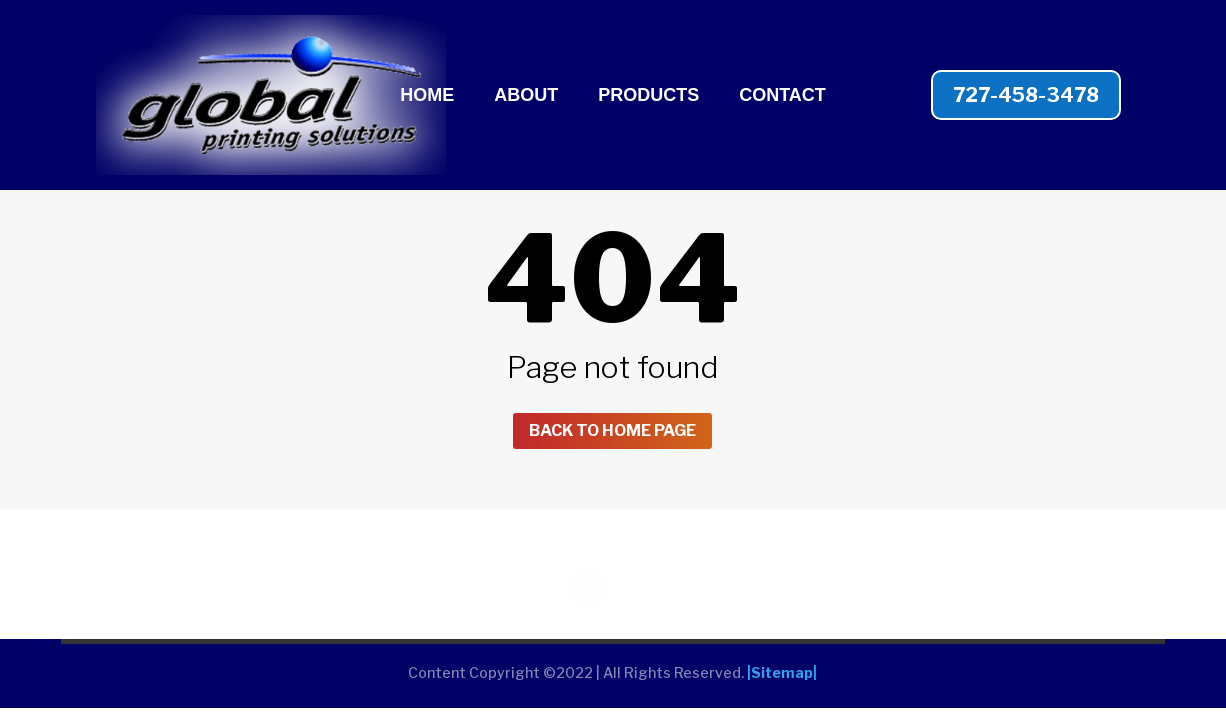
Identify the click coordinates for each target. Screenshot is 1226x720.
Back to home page (612, 432)
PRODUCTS (648, 96)
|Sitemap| (782, 677)
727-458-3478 (1026, 95)
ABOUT (526, 96)
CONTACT (782, 96)
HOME (427, 96)
